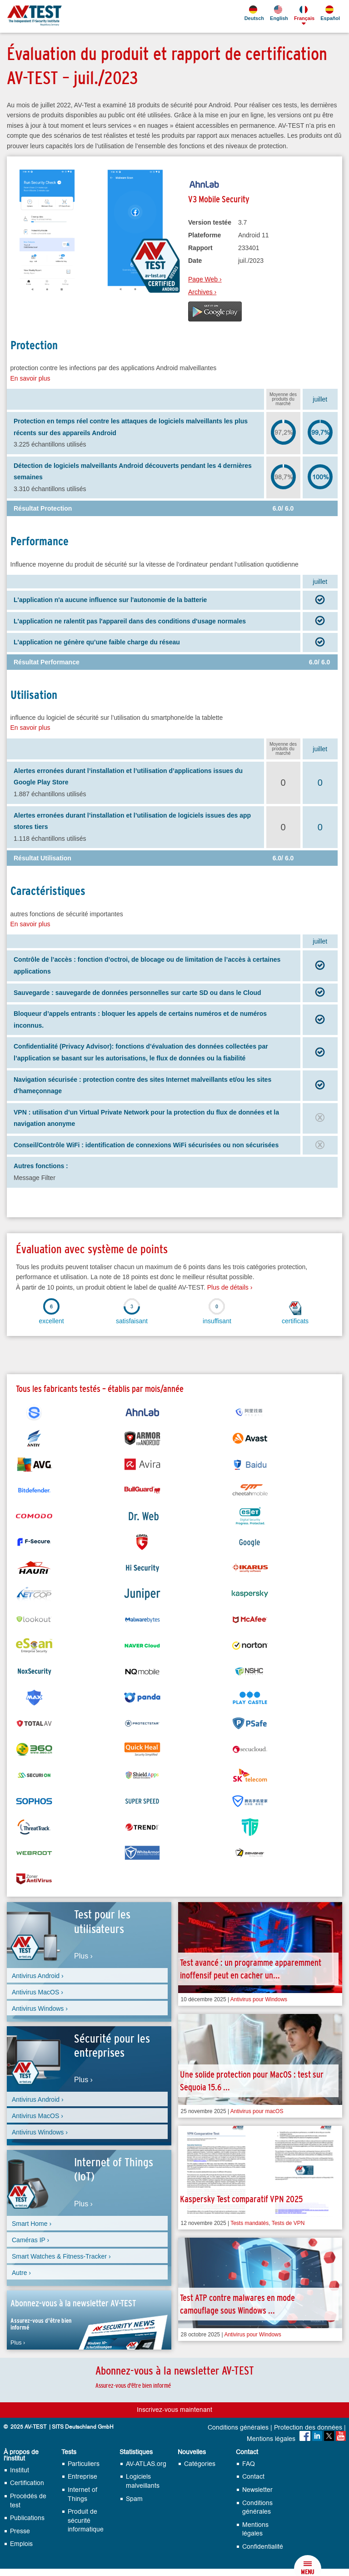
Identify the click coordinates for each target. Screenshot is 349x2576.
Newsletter (257, 2490)
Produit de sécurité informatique (86, 2520)
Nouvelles (192, 2452)
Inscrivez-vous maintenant (174, 2409)
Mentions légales (271, 2439)
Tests (68, 2452)
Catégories (199, 2464)
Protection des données (308, 2428)
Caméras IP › (30, 2240)
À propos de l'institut (21, 2455)
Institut (19, 2470)
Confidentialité (262, 2546)
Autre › (21, 2272)
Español (329, 13)
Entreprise (82, 2476)
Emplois (21, 2544)
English (278, 13)
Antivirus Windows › (40, 2008)
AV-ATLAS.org (146, 2464)
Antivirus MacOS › (37, 1992)
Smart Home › (31, 2223)
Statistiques (136, 2452)
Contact (247, 2452)
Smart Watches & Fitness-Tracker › (61, 2256)
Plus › (83, 1956)
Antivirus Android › (38, 1975)
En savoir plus (30, 378)
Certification (27, 2483)
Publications (27, 2518)
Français (303, 13)
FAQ (248, 2464)
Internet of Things (82, 2494)
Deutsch (253, 13)
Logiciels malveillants (143, 2481)
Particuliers (84, 2464)
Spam (134, 2499)
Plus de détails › (230, 1287)
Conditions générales (238, 2428)
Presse (20, 2531)
